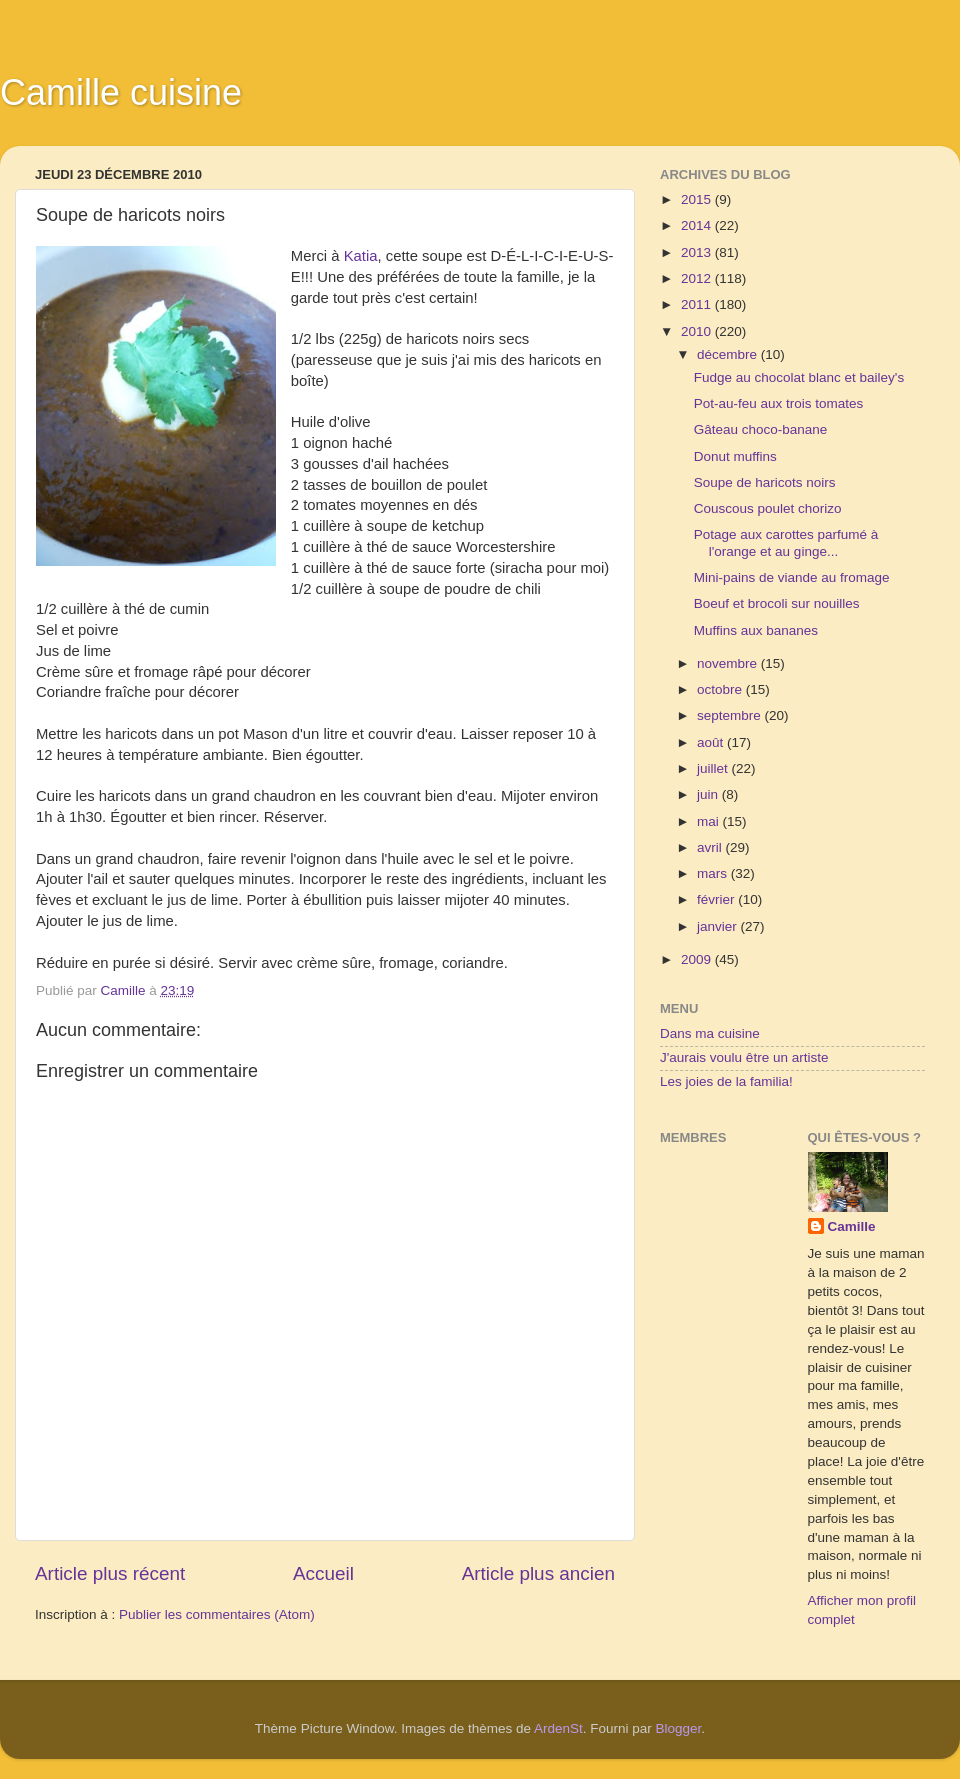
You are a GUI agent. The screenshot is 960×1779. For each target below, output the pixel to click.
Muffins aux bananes (756, 630)
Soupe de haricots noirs (765, 482)
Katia (361, 256)
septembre (731, 715)
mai (710, 821)
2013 (698, 252)
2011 (698, 304)
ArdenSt (558, 1728)
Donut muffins (735, 456)
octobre (721, 689)
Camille (852, 1226)
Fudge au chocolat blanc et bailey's (799, 377)
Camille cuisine (121, 92)
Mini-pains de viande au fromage (792, 577)
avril (711, 847)
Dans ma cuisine (710, 1033)
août (712, 742)
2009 (698, 959)
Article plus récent (110, 1573)
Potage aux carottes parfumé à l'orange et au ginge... (786, 542)
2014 (698, 225)
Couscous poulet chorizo (768, 508)
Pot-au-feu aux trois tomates (779, 403)
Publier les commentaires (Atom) (217, 1614)
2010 (698, 331)
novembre (729, 663)
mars (714, 873)
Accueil (323, 1573)
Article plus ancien (538, 1573)
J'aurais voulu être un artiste (744, 1057)
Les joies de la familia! (726, 1081)
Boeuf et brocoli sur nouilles (777, 603)
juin (709, 794)
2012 (698, 278)
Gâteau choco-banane (761, 429)
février (717, 899)
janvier (719, 926)
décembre (729, 354)
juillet (714, 768)
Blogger (679, 1728)
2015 (698, 199)
